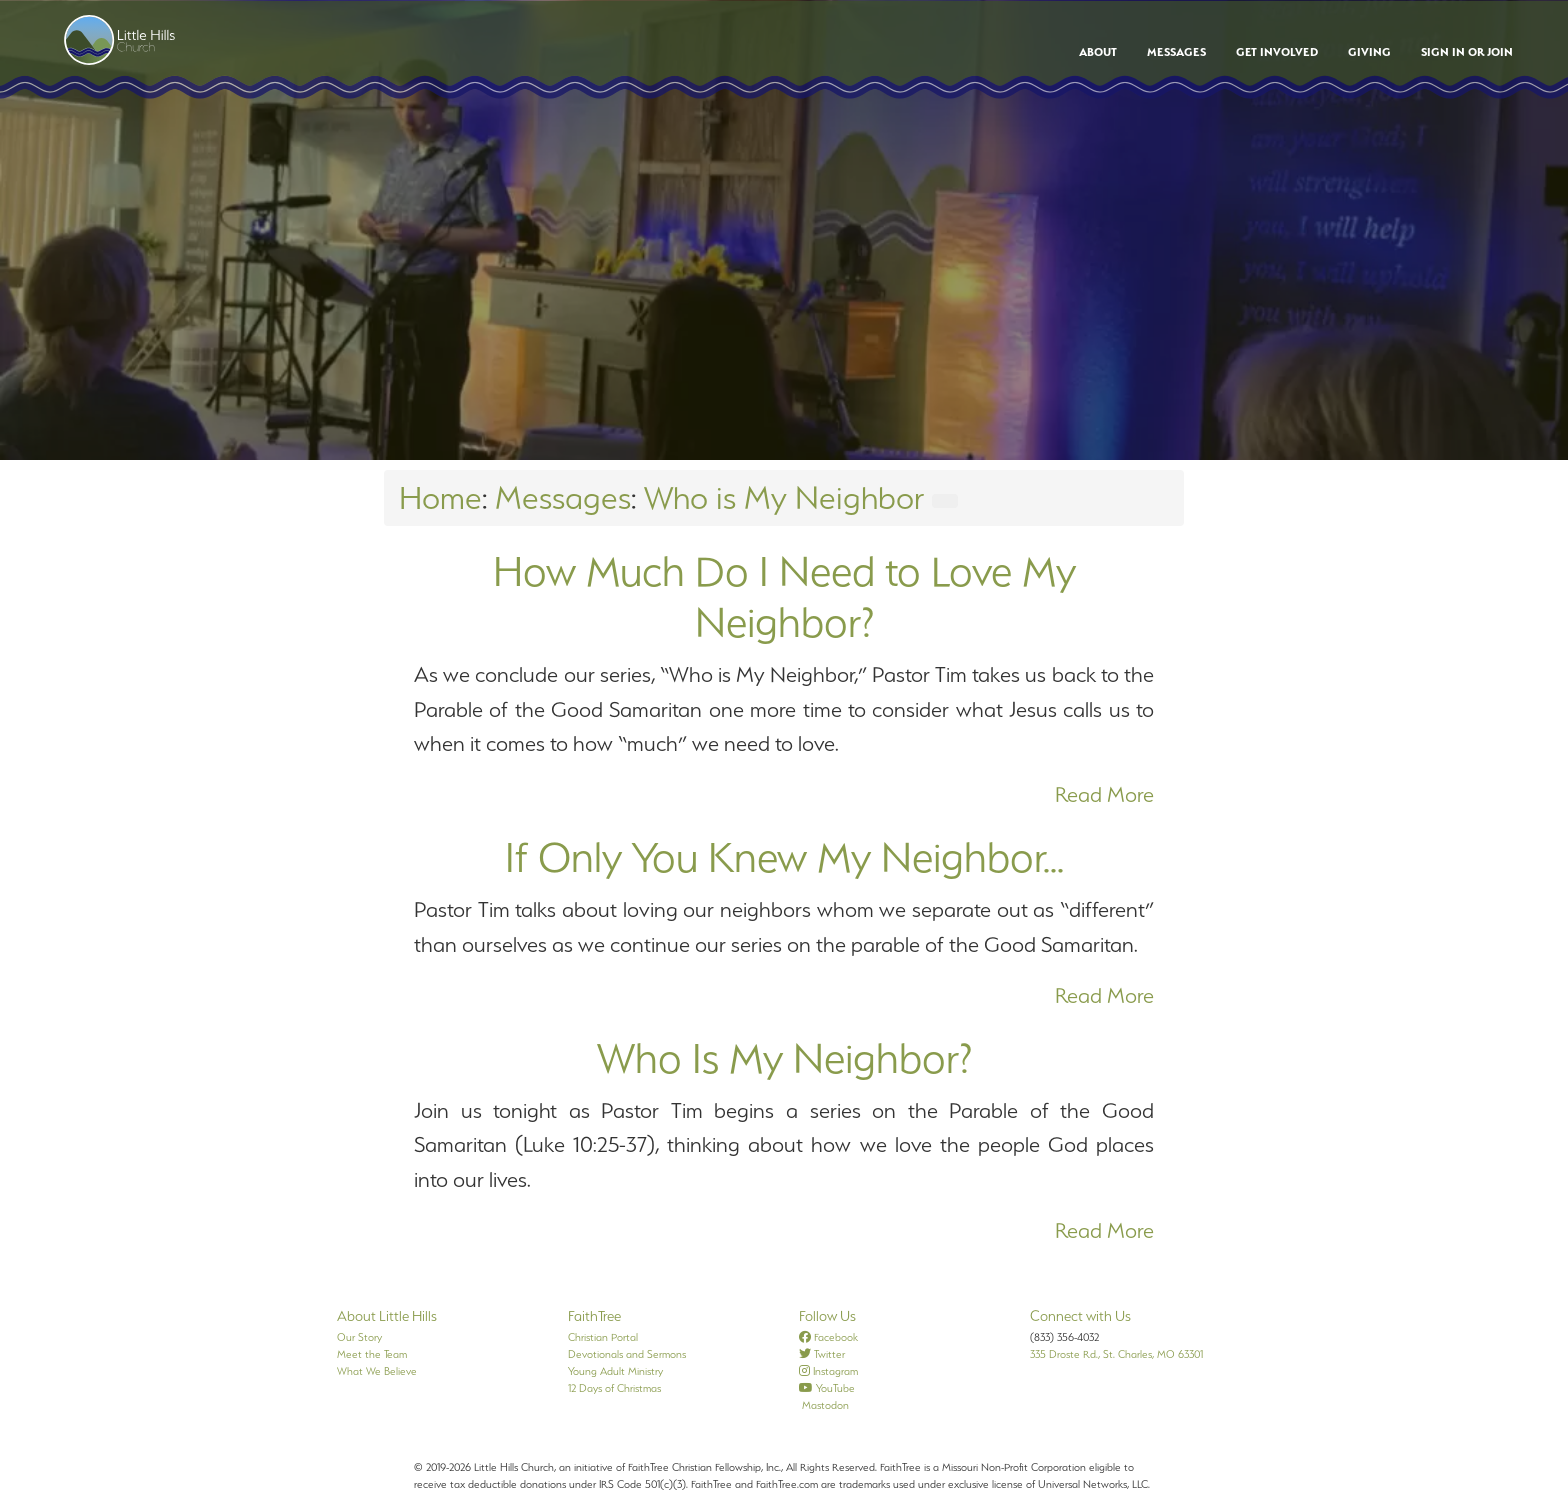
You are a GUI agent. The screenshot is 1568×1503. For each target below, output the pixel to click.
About (1098, 52)
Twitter (822, 1354)
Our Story (359, 1337)
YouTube (827, 1388)
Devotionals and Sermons (627, 1354)
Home (440, 497)
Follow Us (827, 1316)
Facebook (828, 1337)
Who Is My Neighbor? (784, 1058)
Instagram (828, 1371)
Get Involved (1277, 52)
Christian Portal (603, 1337)
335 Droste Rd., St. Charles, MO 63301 (1116, 1354)
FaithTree (594, 1316)
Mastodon (824, 1405)
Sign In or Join (1467, 52)
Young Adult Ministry (615, 1371)
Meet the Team (372, 1354)
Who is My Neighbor (784, 497)
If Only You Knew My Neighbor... (784, 857)
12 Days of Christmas (614, 1388)
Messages (1176, 52)
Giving (1369, 52)
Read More (1104, 794)
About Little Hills (387, 1316)
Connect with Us (1080, 1316)
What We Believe (377, 1371)
